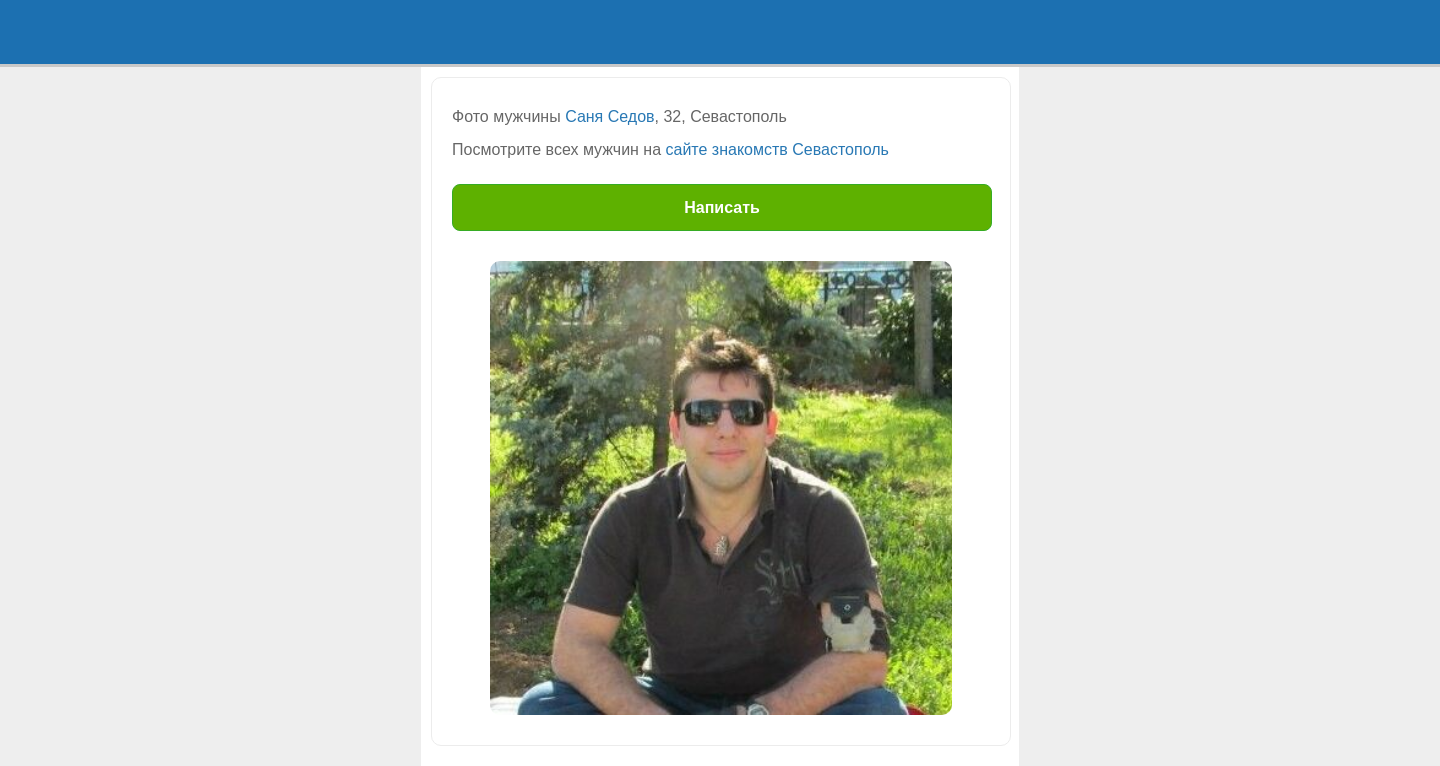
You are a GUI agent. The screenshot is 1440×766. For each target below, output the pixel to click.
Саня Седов (609, 116)
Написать (722, 207)
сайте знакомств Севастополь (777, 149)
